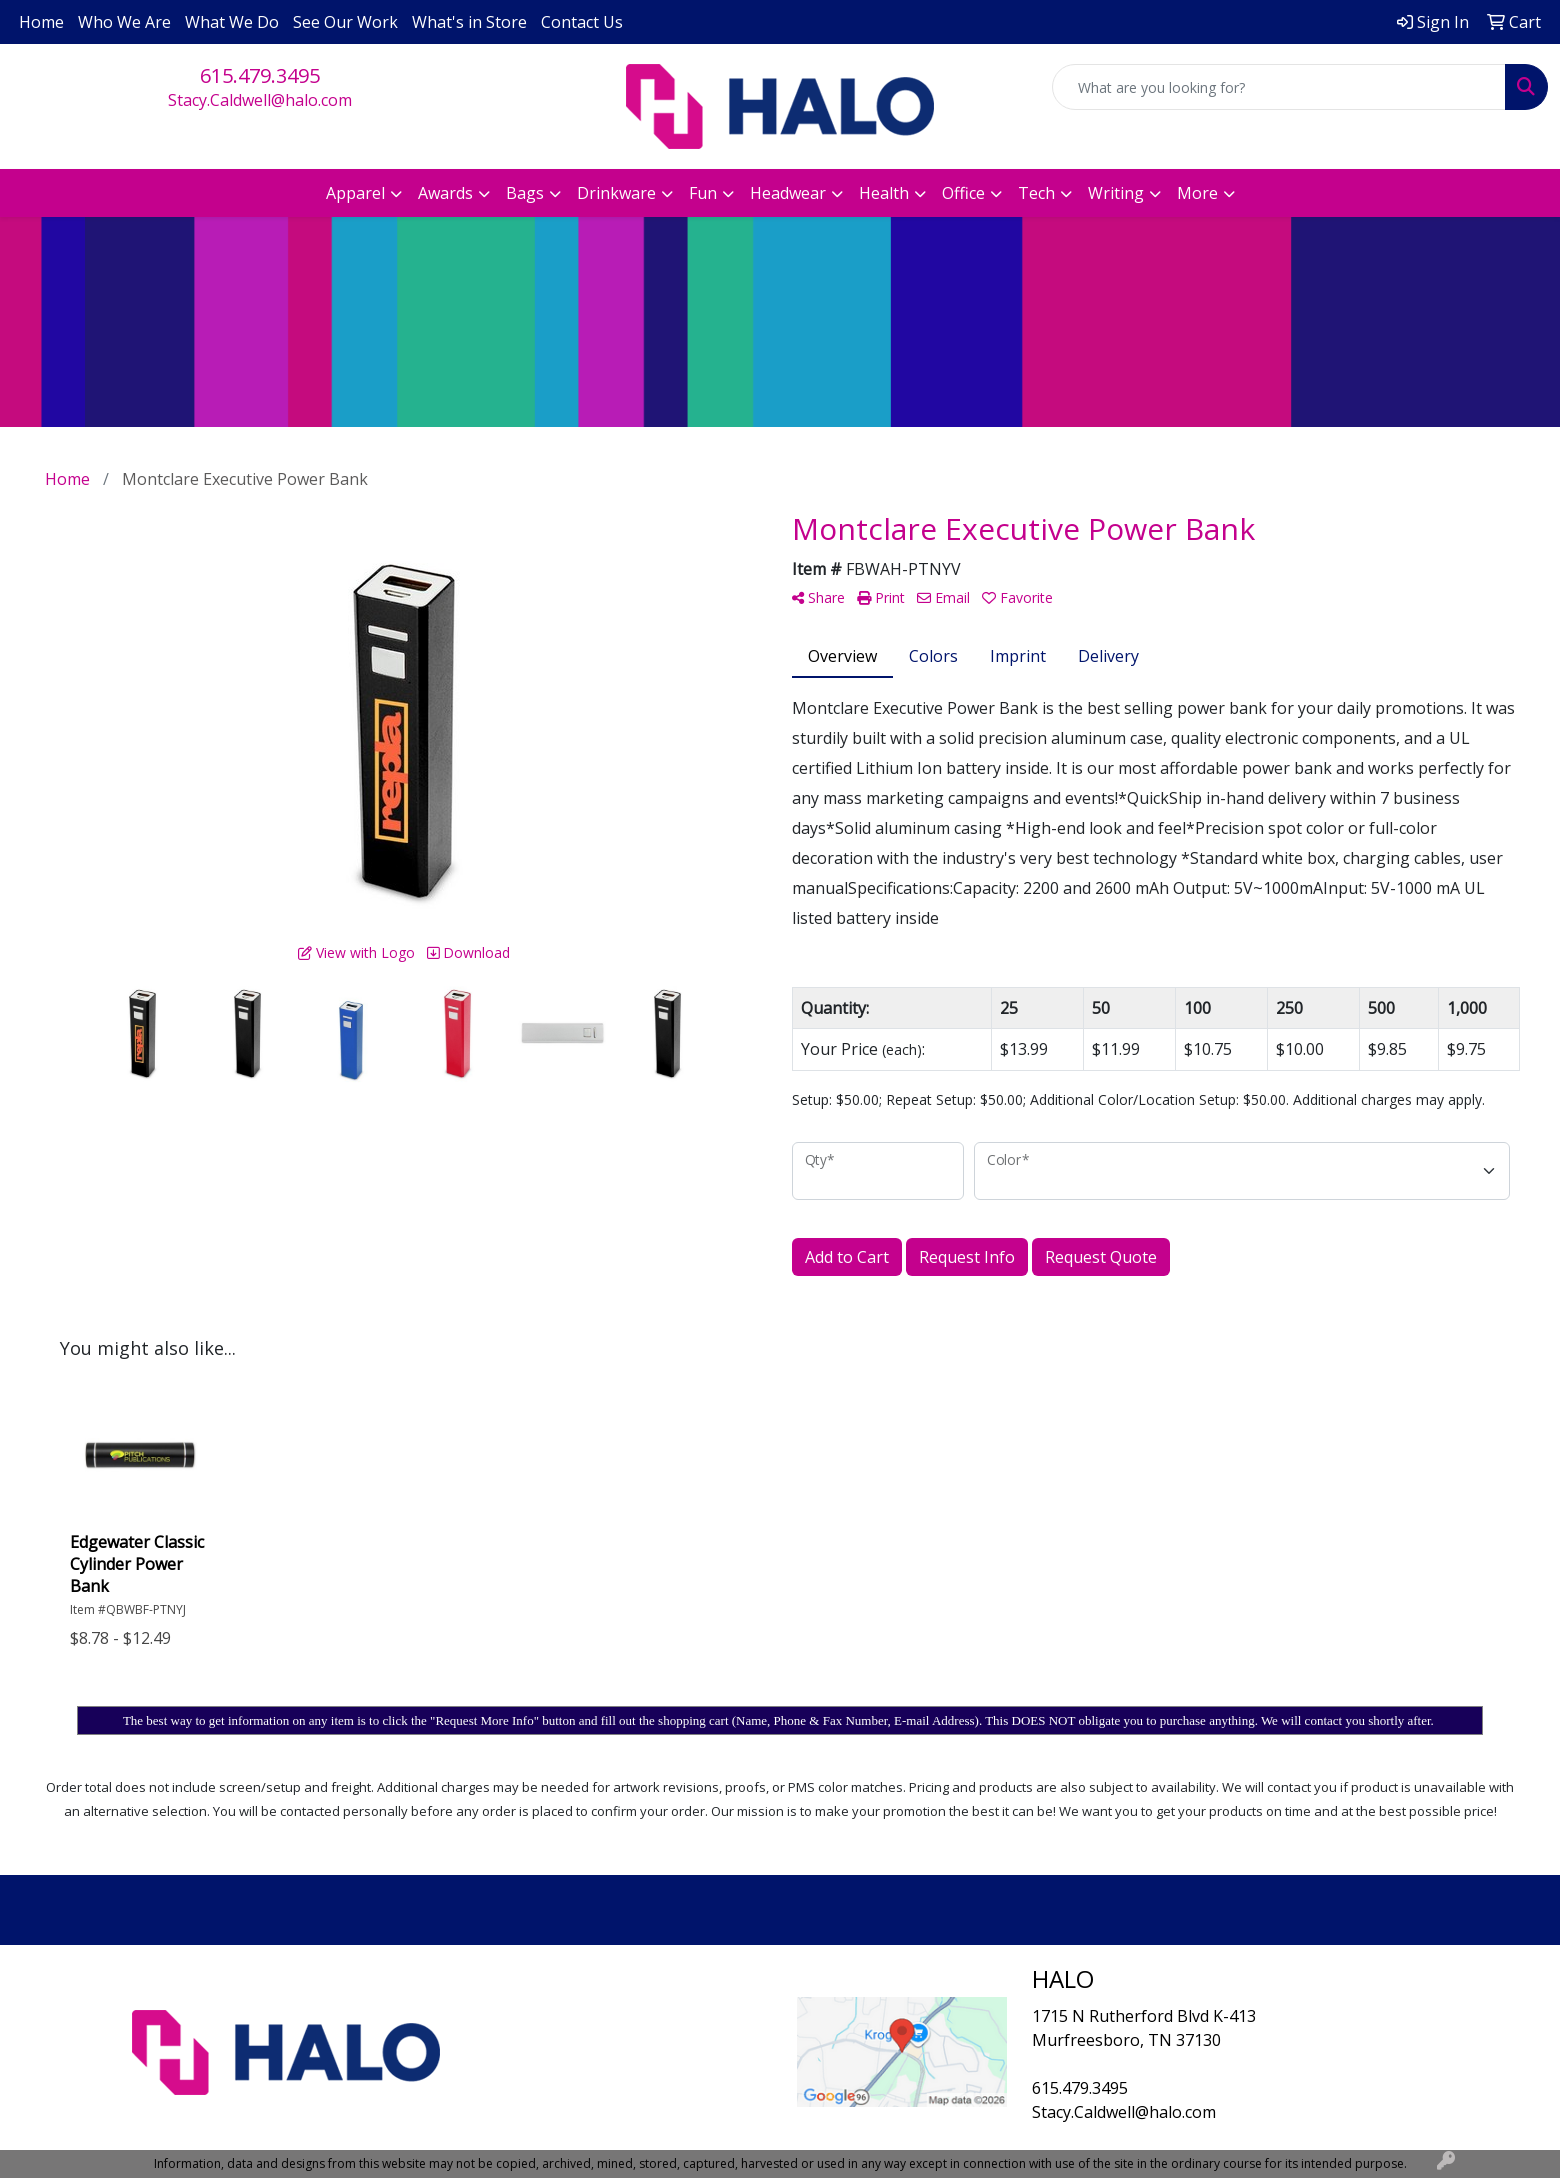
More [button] (1197, 193)
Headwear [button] (788, 193)
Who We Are (124, 22)
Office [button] (963, 193)
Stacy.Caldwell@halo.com (260, 100)
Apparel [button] (355, 193)
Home (41, 22)
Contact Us (582, 22)
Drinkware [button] (616, 193)
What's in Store (469, 22)
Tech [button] (1036, 193)
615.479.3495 (260, 75)
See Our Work (345, 22)
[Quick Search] (1279, 87)
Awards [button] (445, 193)
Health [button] (884, 193)
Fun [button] (703, 193)
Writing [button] (1116, 193)
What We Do (232, 22)
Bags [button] (525, 193)
